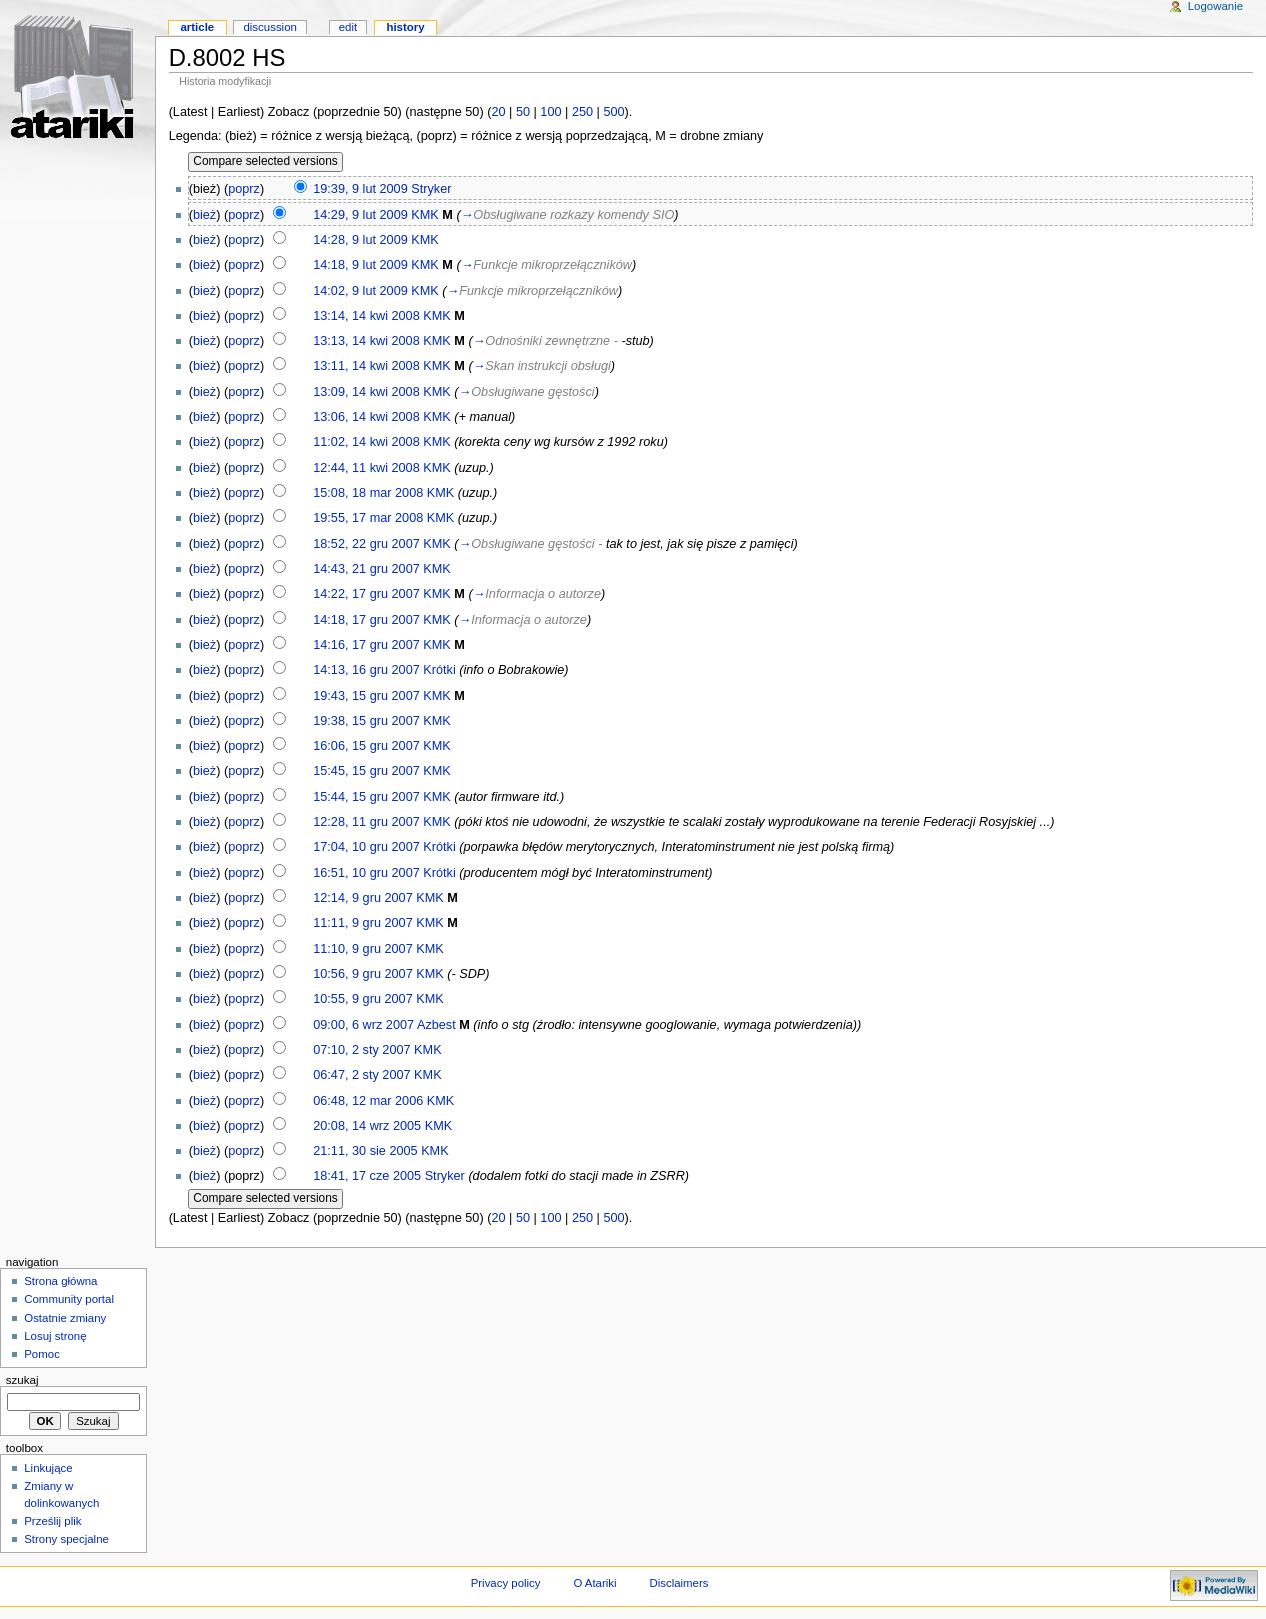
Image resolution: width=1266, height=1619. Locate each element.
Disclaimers (678, 1583)
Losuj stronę (55, 1336)
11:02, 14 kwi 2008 (366, 442)
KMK (425, 215)
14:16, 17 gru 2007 (366, 645)
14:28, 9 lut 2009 (360, 240)
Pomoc (42, 1354)
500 (613, 112)
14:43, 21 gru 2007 (366, 569)
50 (523, 112)
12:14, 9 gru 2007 (362, 898)
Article (197, 27)
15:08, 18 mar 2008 (368, 493)
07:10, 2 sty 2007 (361, 1050)
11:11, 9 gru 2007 (362, 923)
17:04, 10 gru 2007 (366, 847)
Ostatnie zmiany (65, 1318)
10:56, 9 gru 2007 (362, 974)
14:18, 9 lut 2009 (360, 265)
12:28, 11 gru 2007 (366, 822)
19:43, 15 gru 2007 (366, 696)
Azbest (436, 1025)
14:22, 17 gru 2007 (366, 594)
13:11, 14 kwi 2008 (366, 366)
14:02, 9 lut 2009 (360, 291)
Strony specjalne (66, 1539)
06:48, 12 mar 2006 (368, 1101)
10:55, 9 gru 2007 (362, 999)
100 (550, 112)
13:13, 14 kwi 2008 (366, 341)
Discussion (269, 27)
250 (582, 112)
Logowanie (1215, 6)
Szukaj (22, 1380)
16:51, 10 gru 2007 (366, 873)
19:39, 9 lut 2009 (360, 189)
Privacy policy (506, 1583)
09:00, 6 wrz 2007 (363, 1025)
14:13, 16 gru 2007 (366, 670)
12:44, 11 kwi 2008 (366, 468)
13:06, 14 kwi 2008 (366, 417)
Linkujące (48, 1468)
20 (498, 112)
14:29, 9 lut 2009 (360, 215)
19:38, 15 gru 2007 (366, 721)
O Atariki (594, 1583)
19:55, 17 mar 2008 (368, 518)
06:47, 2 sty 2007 (361, 1075)
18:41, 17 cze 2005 (367, 1176)
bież (204, 215)
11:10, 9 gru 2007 (362, 949)
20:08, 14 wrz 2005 (367, 1126)
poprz (244, 189)
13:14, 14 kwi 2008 (366, 316)
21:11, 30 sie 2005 (365, 1151)
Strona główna (60, 1281)
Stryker (431, 189)
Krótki (439, 670)
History (405, 27)
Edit (348, 27)
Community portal (69, 1299)
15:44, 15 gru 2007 (366, 797)
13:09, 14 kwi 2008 (366, 392)
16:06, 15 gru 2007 (366, 746)
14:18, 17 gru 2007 (366, 620)
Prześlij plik (52, 1521)
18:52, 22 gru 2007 (366, 544)
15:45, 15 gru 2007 (366, 771)
